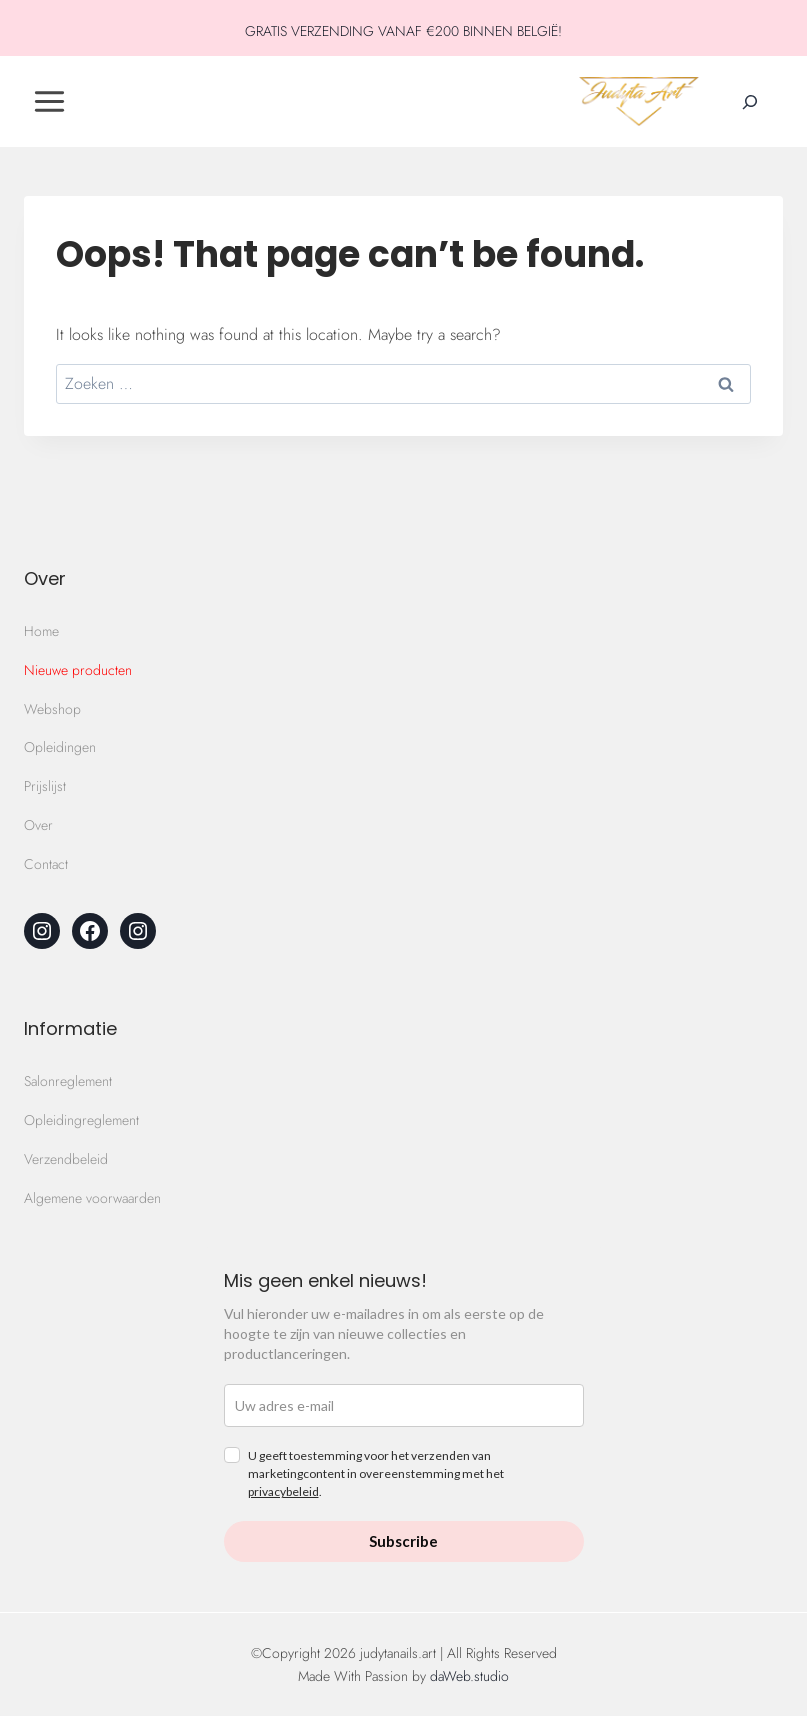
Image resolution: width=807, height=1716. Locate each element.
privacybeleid (283, 1491)
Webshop (52, 709)
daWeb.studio (469, 1676)
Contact (46, 864)
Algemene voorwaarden (92, 1198)
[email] (404, 1405)
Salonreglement (68, 1081)
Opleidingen (60, 747)
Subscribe (403, 1541)
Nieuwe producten (78, 670)
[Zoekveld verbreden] (750, 102)
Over (38, 825)
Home (41, 631)
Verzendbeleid (66, 1159)
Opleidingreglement (81, 1120)
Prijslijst (45, 786)
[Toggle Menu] (49, 101)
